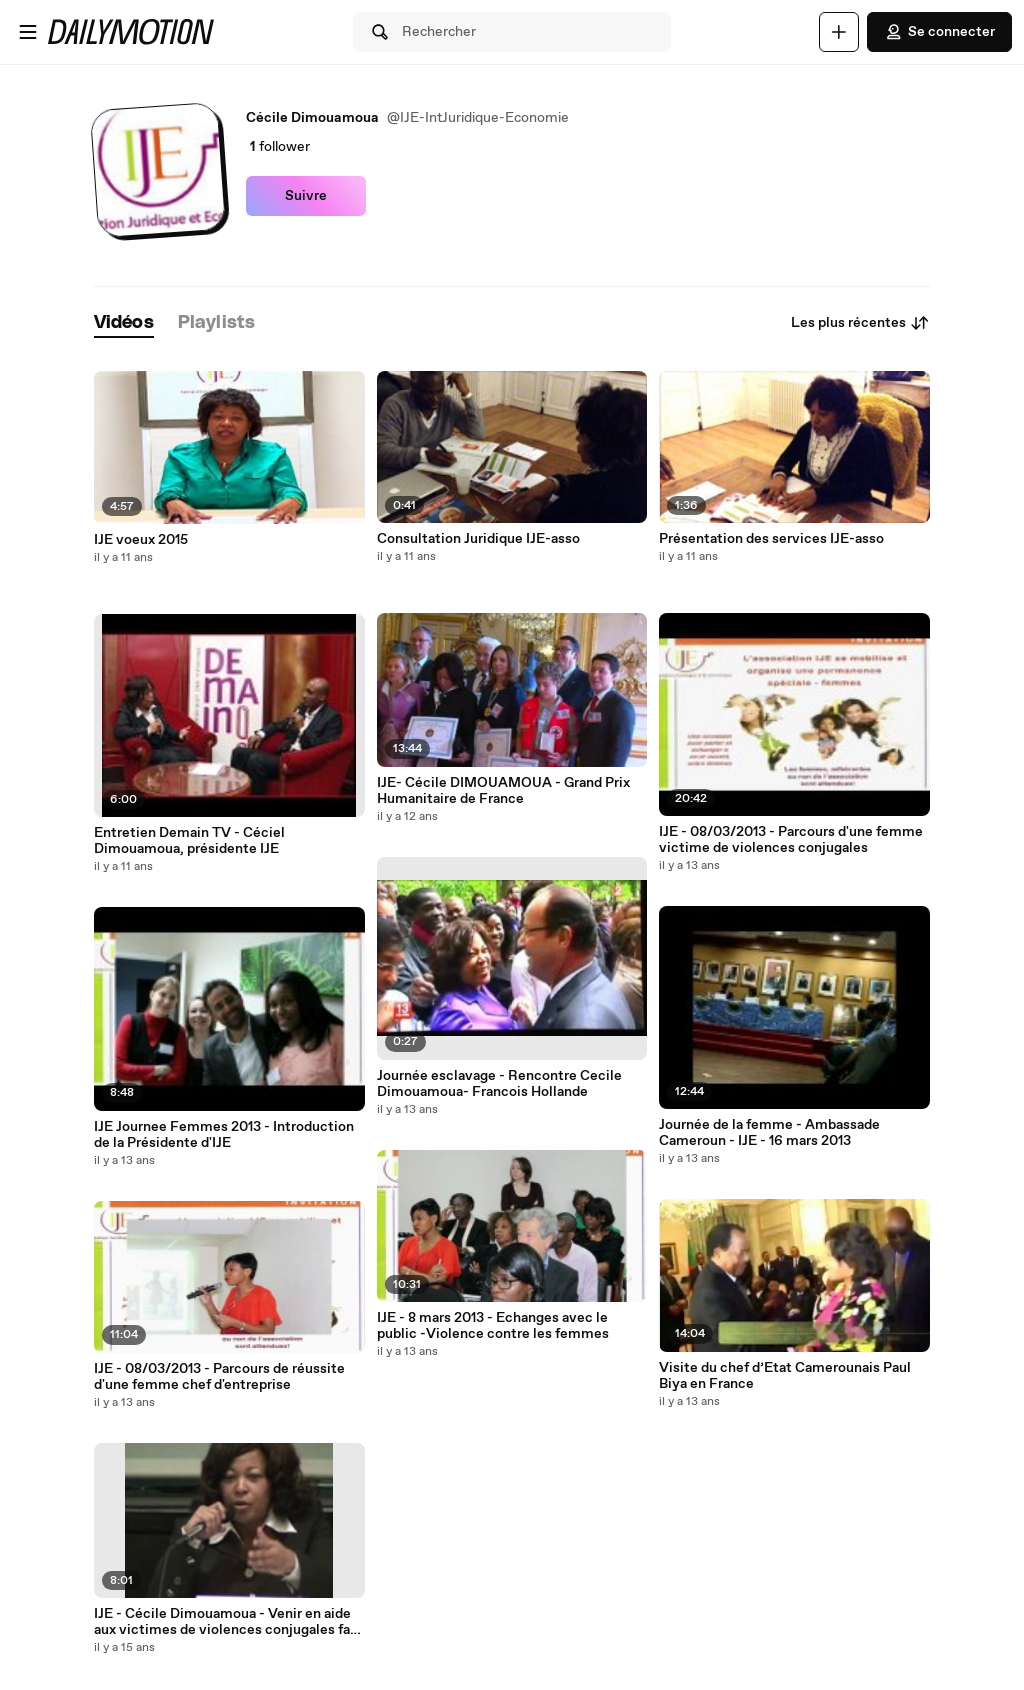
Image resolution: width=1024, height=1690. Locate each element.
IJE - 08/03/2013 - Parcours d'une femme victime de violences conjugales (791, 840)
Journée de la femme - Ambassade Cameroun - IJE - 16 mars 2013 (769, 1133)
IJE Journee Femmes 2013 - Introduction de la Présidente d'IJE (224, 1135)
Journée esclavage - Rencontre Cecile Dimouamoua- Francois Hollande (499, 1084)
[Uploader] (839, 32)
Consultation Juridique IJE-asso (478, 539)
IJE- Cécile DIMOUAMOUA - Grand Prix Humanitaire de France (503, 791)
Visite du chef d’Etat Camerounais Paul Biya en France (785, 1376)
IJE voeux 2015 (141, 540)
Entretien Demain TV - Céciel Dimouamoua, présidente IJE (189, 841)
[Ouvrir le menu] (28, 32)
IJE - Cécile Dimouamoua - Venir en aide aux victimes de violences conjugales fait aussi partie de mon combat (227, 1622)
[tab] (124, 323)
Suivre (306, 196)
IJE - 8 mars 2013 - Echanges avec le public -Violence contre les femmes (493, 1326)
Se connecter (939, 32)
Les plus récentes (860, 323)
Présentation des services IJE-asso (771, 539)
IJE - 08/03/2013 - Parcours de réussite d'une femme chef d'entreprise (219, 1377)
